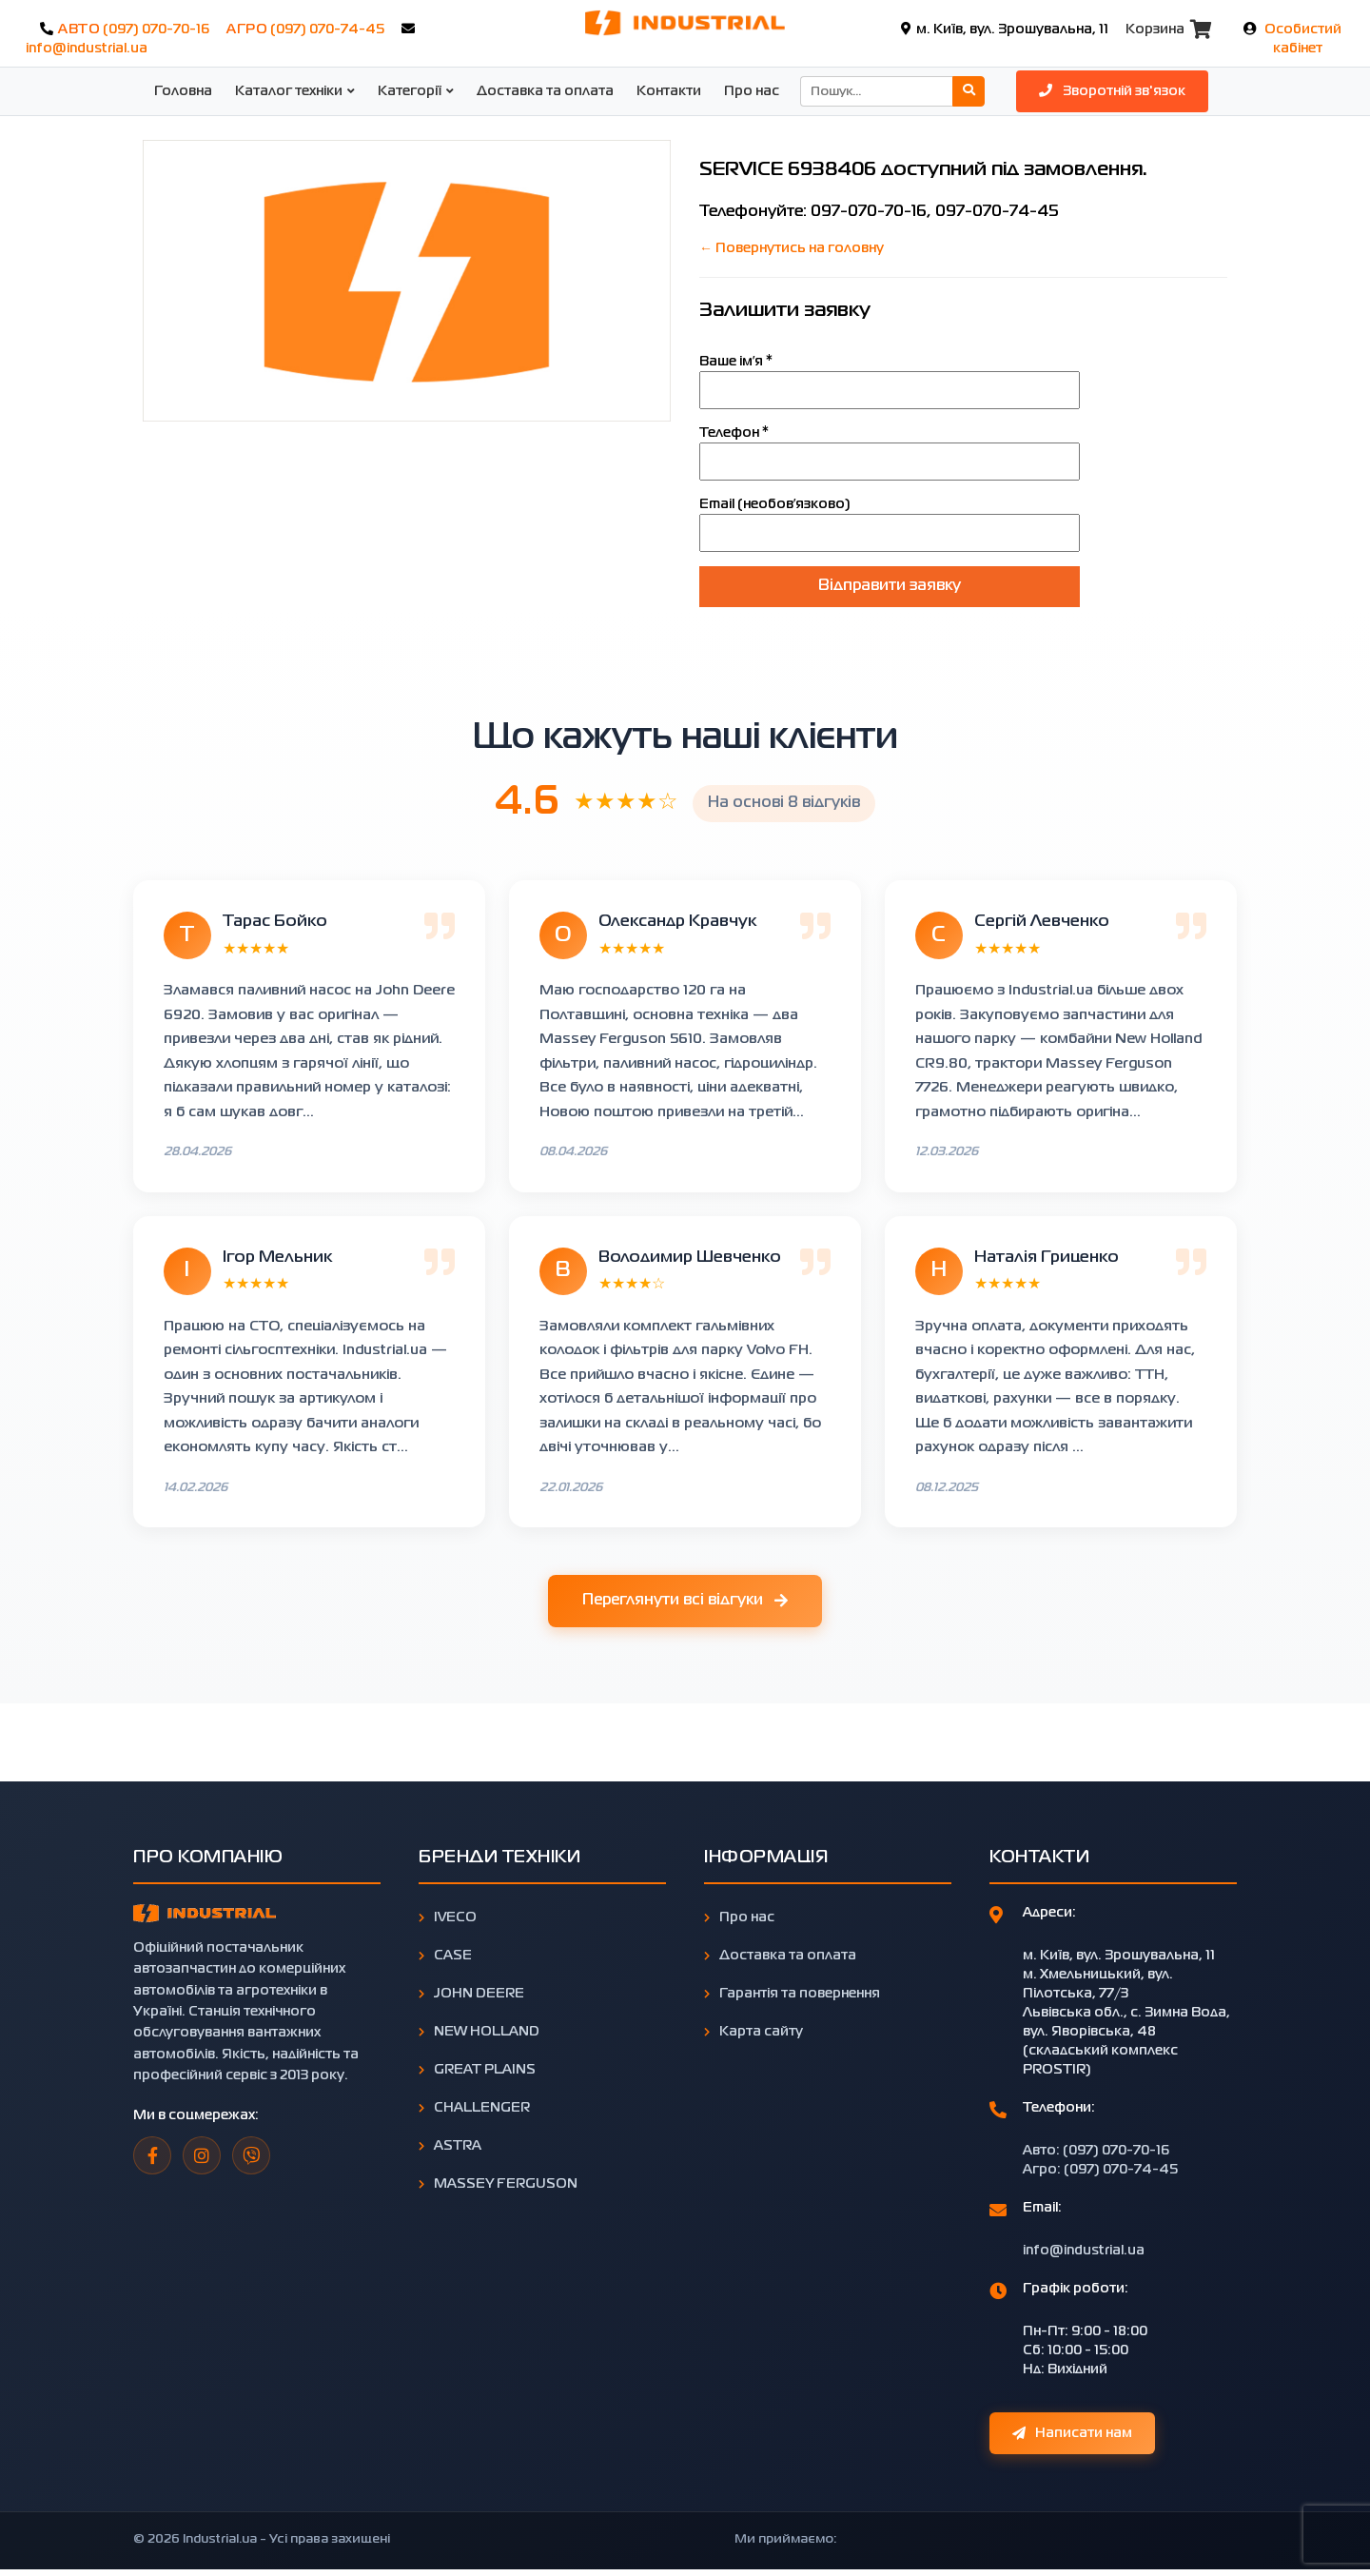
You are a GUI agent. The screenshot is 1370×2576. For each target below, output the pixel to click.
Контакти (668, 91)
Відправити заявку (889, 586)
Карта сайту (753, 2031)
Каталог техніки (288, 91)
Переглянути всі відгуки (685, 1601)
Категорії (409, 91)
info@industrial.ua (86, 48)
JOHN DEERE (471, 1993)
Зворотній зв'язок (1112, 90)
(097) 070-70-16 (156, 29)
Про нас (751, 91)
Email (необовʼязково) (775, 504)
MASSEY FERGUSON (498, 2184)
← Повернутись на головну (791, 248)
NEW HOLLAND (479, 2031)
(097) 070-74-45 (327, 29)
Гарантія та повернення (792, 1993)
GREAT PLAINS (477, 2069)
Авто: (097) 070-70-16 (1096, 2150)
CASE (445, 1955)
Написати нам (1072, 2433)
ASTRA (450, 2146)
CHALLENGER (474, 2108)
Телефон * (734, 433)
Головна (183, 91)
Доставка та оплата (545, 91)
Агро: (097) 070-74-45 (1100, 2169)
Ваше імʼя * (736, 361)
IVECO (448, 1917)
